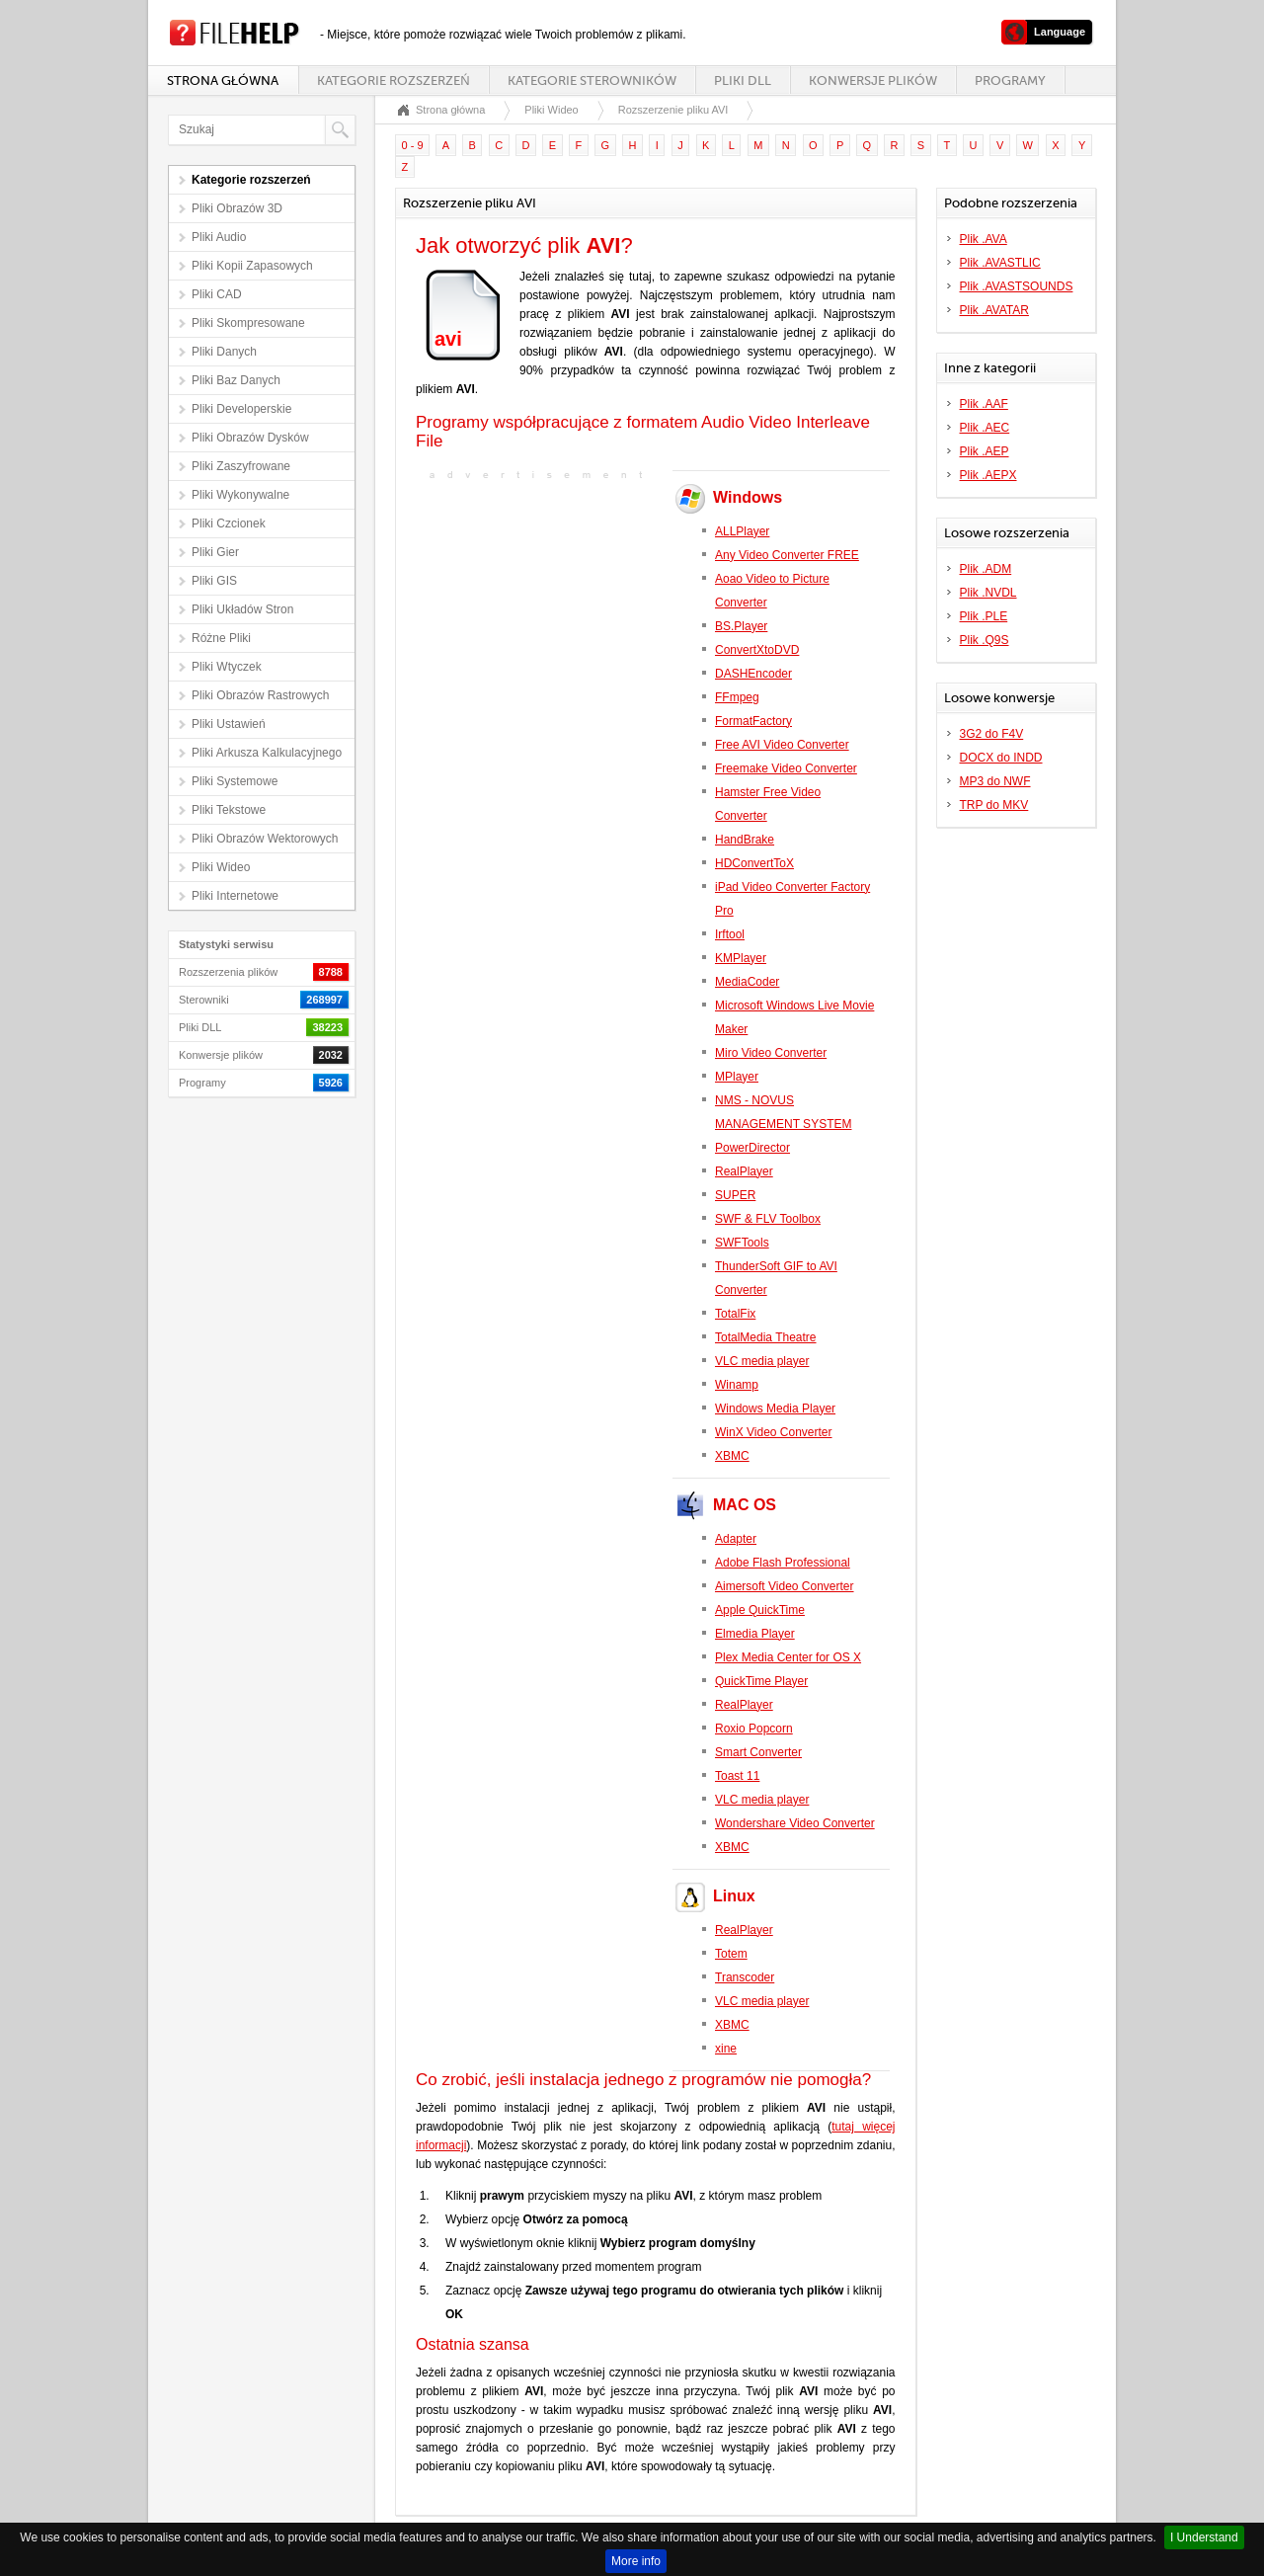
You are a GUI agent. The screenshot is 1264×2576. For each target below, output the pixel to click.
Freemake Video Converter (786, 768)
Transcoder (744, 1977)
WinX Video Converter (773, 1432)
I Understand (1204, 2537)
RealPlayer (744, 1171)
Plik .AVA (983, 239)
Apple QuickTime (760, 1610)
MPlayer (736, 1077)
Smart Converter (758, 1752)
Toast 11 (737, 1776)
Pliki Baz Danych (236, 380)
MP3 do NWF (995, 781)
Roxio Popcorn (754, 1728)
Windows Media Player (775, 1408)
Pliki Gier (215, 552)
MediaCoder (747, 982)
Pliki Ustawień (229, 724)
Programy (1010, 80)
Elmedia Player (755, 1634)
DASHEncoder (753, 674)
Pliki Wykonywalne (240, 495)
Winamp (736, 1385)
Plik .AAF (984, 404)
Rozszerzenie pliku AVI (673, 110)
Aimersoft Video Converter (784, 1586)
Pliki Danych (224, 352)
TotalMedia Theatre (766, 1337)
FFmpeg (737, 697)
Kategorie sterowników (592, 80)
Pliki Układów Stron (242, 609)
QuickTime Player (761, 1681)
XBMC (732, 1456)
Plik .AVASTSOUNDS (1016, 286)
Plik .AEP (984, 451)
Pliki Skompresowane (248, 323)
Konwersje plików (873, 80)
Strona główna (222, 80)
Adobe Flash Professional (782, 1563)
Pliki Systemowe (234, 781)
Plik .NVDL (988, 593)
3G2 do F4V (992, 734)
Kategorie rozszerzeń (393, 80)
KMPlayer (740, 958)
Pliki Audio (219, 237)
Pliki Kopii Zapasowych (252, 266)
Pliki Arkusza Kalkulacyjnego (267, 753)
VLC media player (762, 1361)
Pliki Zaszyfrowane (241, 466)
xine (726, 2048)
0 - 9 (413, 145)
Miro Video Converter (771, 1053)
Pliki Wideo (221, 867)
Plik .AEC (985, 428)
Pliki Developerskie (241, 409)
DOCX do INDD (1001, 758)
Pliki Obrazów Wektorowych (265, 838)
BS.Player (741, 626)
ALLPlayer (742, 531)
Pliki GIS (214, 581)
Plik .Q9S (984, 640)
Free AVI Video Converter (782, 745)
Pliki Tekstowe (229, 810)
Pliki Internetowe (235, 896)
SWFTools (742, 1242)
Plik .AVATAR (994, 310)
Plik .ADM (986, 569)
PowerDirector (752, 1148)
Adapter (735, 1539)
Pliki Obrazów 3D (237, 208)
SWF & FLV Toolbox (768, 1219)
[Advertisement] (539, 613)
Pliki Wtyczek (227, 667)
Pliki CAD (217, 294)
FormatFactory (753, 721)
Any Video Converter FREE (787, 555)
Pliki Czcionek (229, 523)
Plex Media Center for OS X (788, 1657)
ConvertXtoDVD (757, 650)
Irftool (730, 934)
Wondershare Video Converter (795, 1823)
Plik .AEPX (988, 475)
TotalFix (735, 1314)
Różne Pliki (221, 638)
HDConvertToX (754, 863)
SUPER (735, 1195)
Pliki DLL (742, 80)
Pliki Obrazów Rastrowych (260, 695)
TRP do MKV (994, 805)
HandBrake (744, 839)
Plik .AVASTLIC (1000, 263)
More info (636, 2561)
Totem (731, 1954)
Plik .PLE (984, 616)
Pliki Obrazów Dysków (250, 437)
